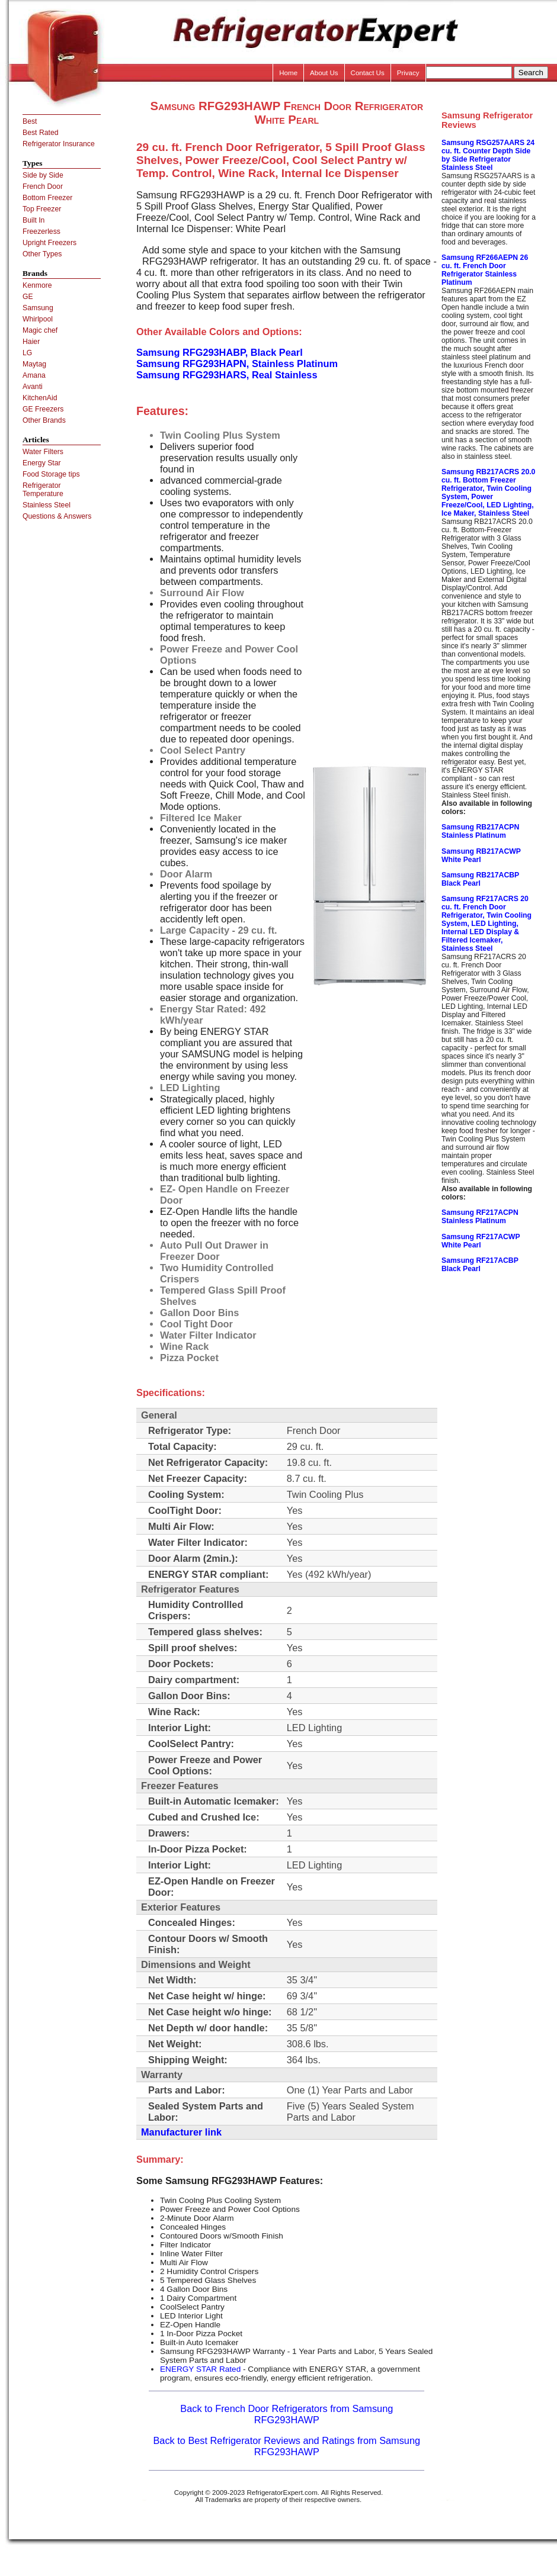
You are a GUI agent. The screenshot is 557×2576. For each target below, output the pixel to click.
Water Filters (43, 452)
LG (27, 353)
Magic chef (40, 330)
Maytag (34, 364)
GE (28, 296)
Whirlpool (38, 319)
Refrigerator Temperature (43, 489)
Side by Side (43, 175)
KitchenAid (40, 398)
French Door (43, 186)
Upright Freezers (49, 243)
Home (288, 72)
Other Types (42, 254)
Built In (33, 220)
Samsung (38, 308)
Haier (31, 341)
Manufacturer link (181, 2132)
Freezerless (41, 231)
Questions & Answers (57, 516)
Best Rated (41, 132)
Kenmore (37, 285)
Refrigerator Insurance (59, 144)
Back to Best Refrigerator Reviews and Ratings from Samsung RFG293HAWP (286, 2446)
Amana (34, 375)
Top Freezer (42, 209)
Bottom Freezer (47, 198)
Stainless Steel (47, 505)
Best (30, 121)
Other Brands (44, 420)
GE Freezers (43, 409)
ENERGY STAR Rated (200, 2369)
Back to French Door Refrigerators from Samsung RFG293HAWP (286, 2414)
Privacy (408, 72)
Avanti (33, 386)
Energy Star (42, 463)
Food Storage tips (51, 474)
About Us (324, 72)
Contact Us (368, 72)
